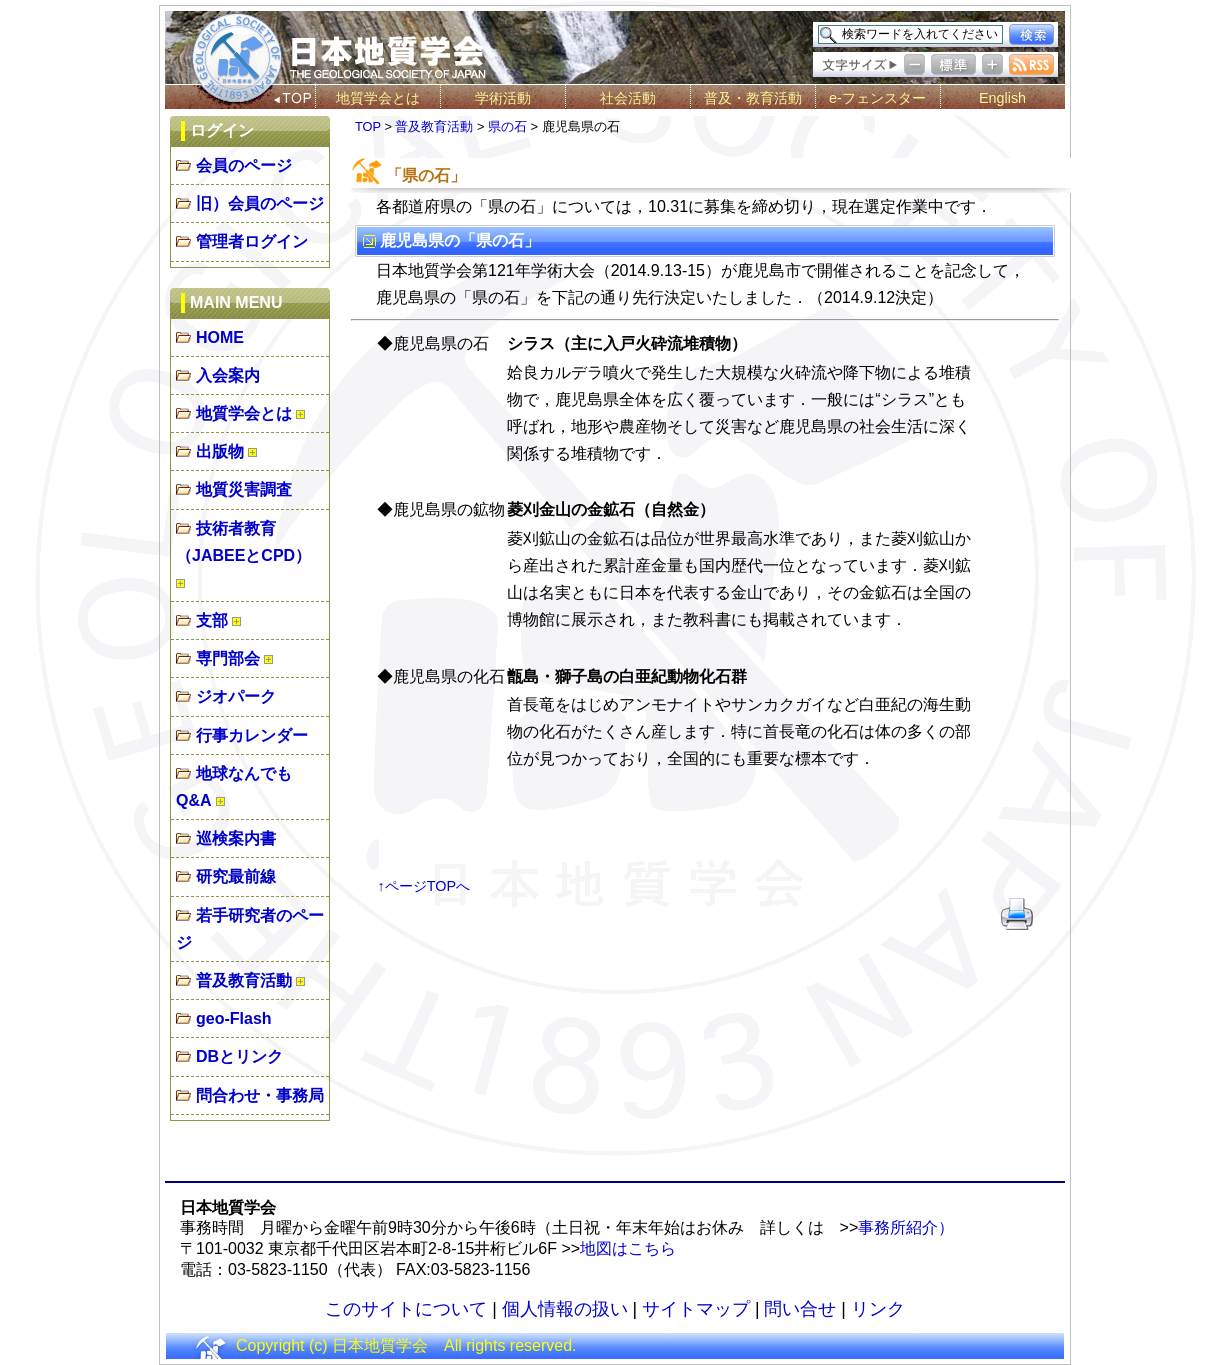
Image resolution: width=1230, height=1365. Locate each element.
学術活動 (503, 98)
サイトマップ (696, 1309)
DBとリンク (239, 1056)
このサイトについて (406, 1309)
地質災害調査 (244, 489)
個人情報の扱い (565, 1309)
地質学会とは (378, 98)
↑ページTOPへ (424, 886)
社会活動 (628, 98)
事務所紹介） (906, 1227)
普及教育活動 (244, 980)
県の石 (507, 126)
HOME (220, 337)
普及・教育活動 (753, 98)
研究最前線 (236, 876)
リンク (878, 1309)
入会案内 (228, 375)
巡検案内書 (236, 838)
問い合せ (800, 1309)
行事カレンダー (252, 735)
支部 (212, 620)
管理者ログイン (252, 241)
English (1002, 98)
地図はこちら (628, 1248)
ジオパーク (236, 696)
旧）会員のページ (260, 203)
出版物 (220, 451)
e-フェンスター (877, 98)
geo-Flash (234, 1018)
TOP (368, 126)
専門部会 (228, 658)
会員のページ (244, 165)
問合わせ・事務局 (260, 1095)
